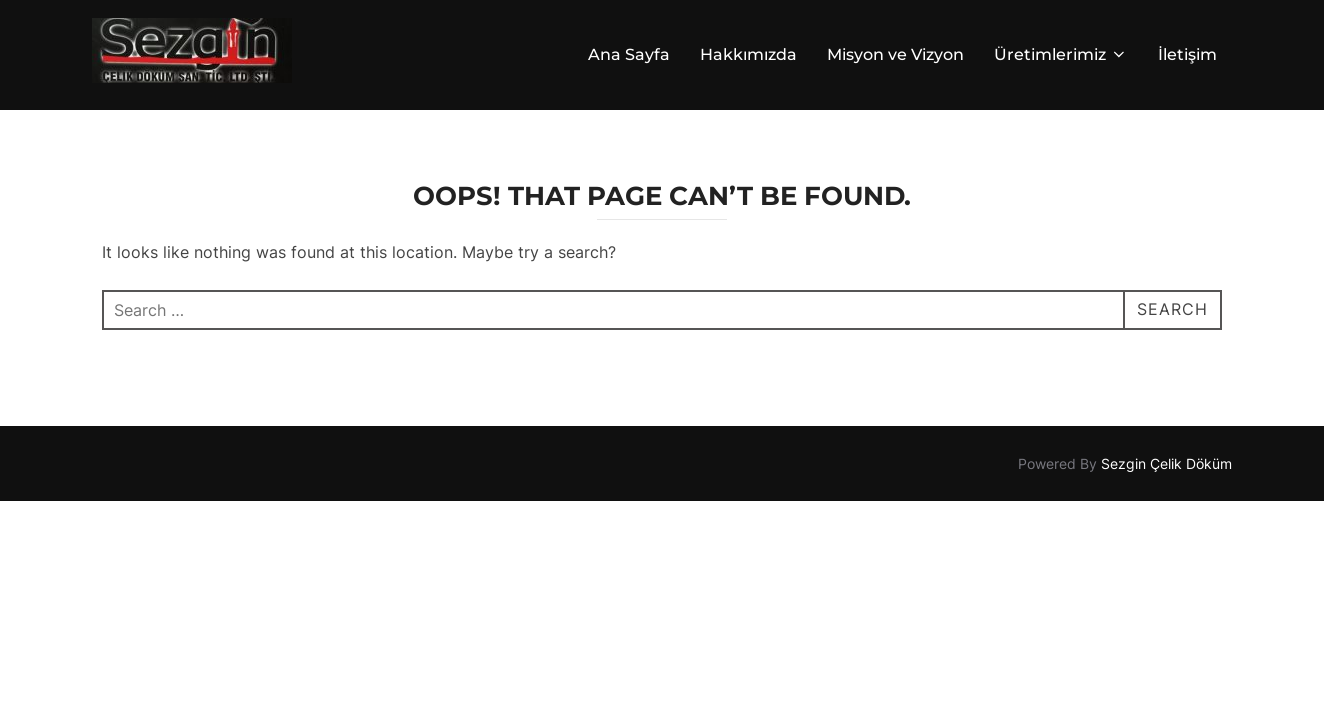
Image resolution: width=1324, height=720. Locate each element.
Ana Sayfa (629, 54)
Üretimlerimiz (1061, 54)
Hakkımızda (748, 54)
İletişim (1187, 54)
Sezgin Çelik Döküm (1166, 464)
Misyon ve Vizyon (895, 54)
